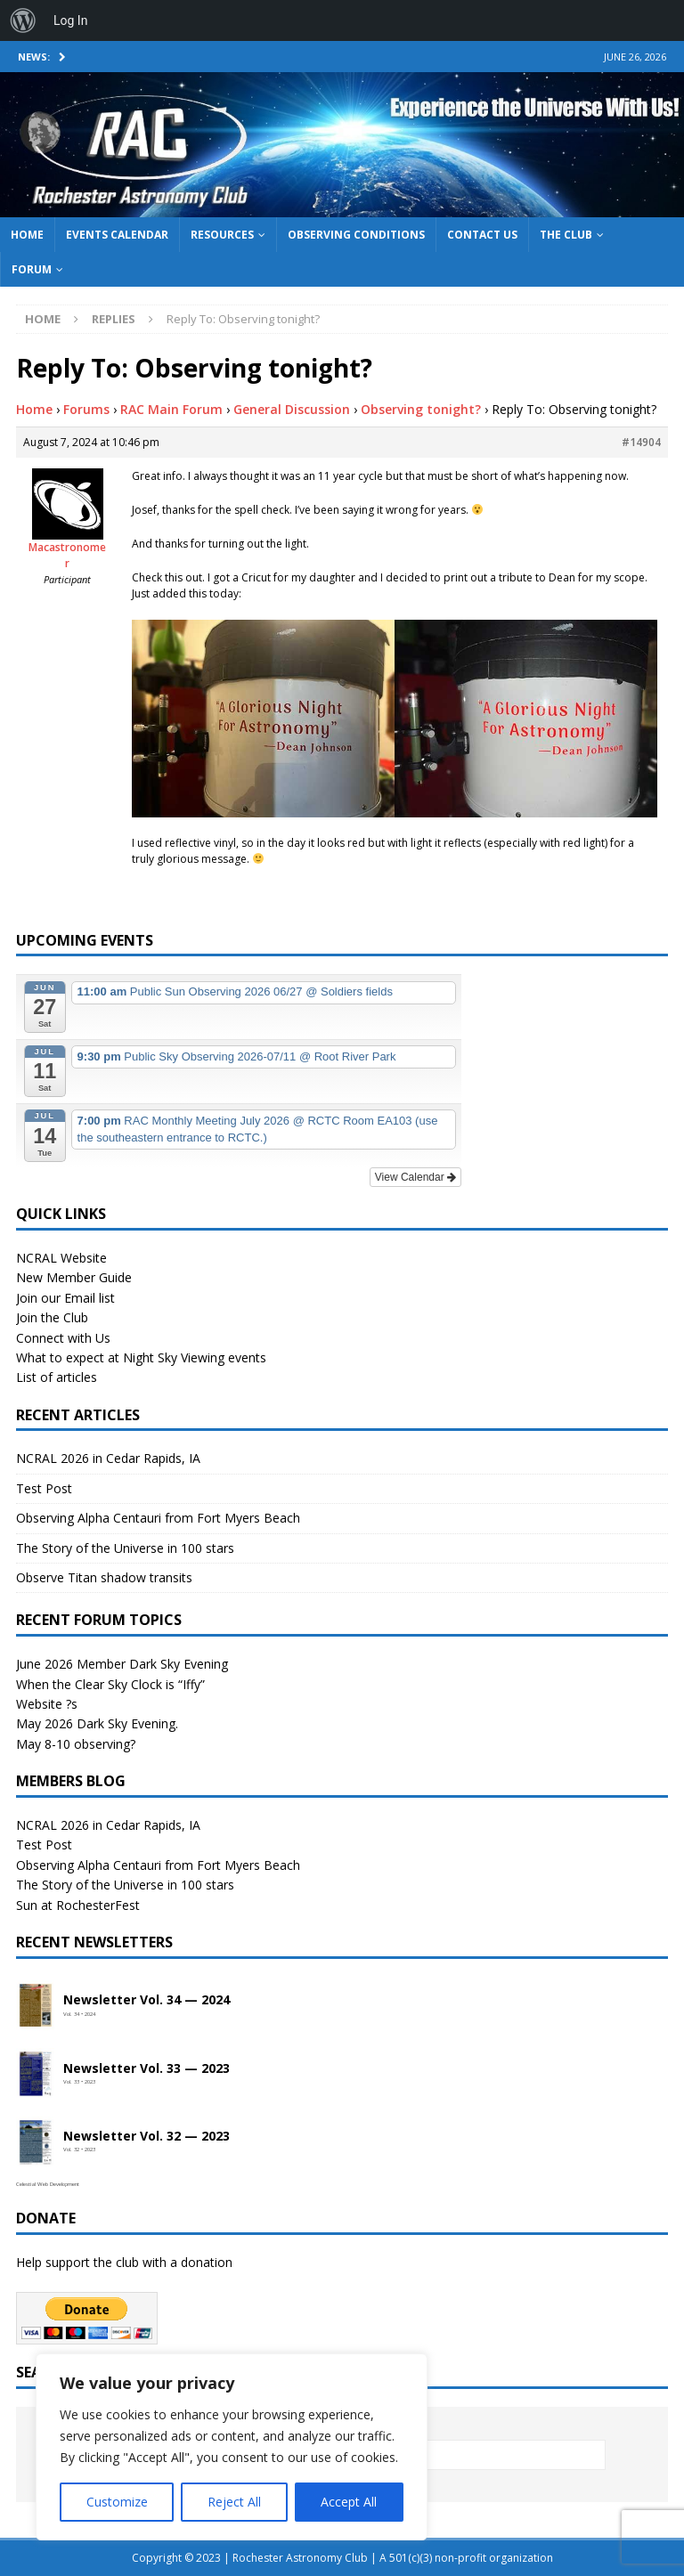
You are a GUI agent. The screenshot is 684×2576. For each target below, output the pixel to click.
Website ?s (46, 1703)
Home (27, 234)
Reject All (234, 2501)
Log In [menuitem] (70, 20)
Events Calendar (117, 234)
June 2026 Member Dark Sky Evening (122, 1663)
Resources (222, 234)
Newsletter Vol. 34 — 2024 (146, 2000)
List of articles (56, 1377)
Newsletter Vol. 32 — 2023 (146, 2136)
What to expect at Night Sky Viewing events (141, 1357)
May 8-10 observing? (75, 1743)
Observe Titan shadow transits (104, 1577)
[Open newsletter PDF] (35, 2006)
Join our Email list (65, 1297)
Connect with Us (63, 1337)
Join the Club (52, 1317)
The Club (566, 234)
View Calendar (415, 1177)
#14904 (641, 442)
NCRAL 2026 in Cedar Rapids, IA (108, 1458)
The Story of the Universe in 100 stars (125, 1548)
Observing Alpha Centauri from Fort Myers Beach (158, 1517)
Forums (86, 409)
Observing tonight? (421, 409)
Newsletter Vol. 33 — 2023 (146, 2068)
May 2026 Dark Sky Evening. (97, 1723)
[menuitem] (23, 20)
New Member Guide (74, 1277)
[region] (232, 2446)
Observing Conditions (356, 234)
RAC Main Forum (171, 409)
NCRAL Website (61, 1257)
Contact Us (482, 234)
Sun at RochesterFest (78, 1905)
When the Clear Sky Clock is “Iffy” (110, 1684)
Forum (32, 269)
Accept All (349, 2501)
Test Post (44, 1488)
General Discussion (291, 409)
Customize (117, 2501)
